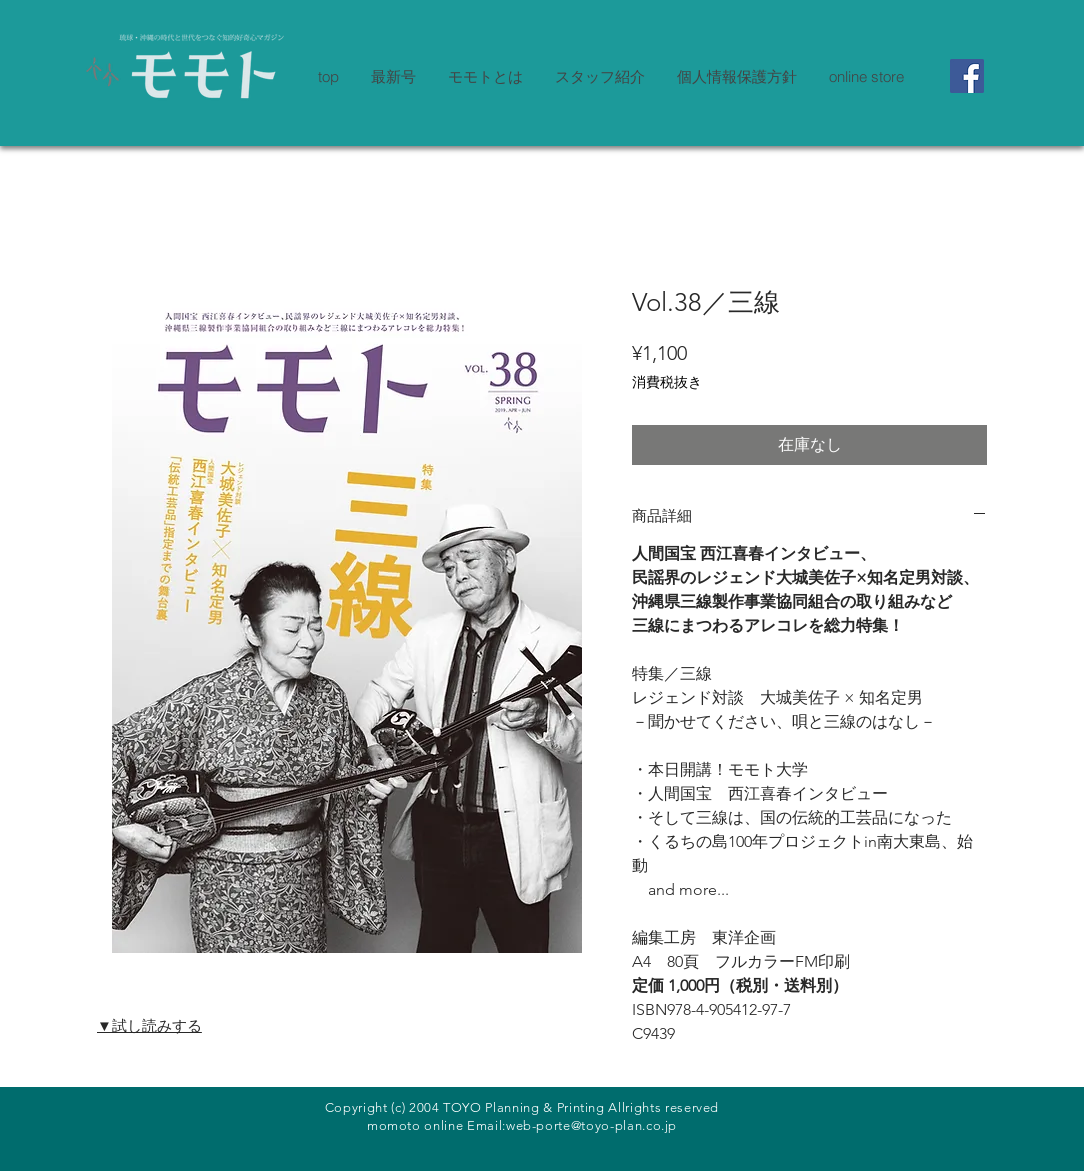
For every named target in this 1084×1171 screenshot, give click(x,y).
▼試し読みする (149, 1025)
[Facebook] (967, 76)
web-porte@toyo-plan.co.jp (591, 1125)
